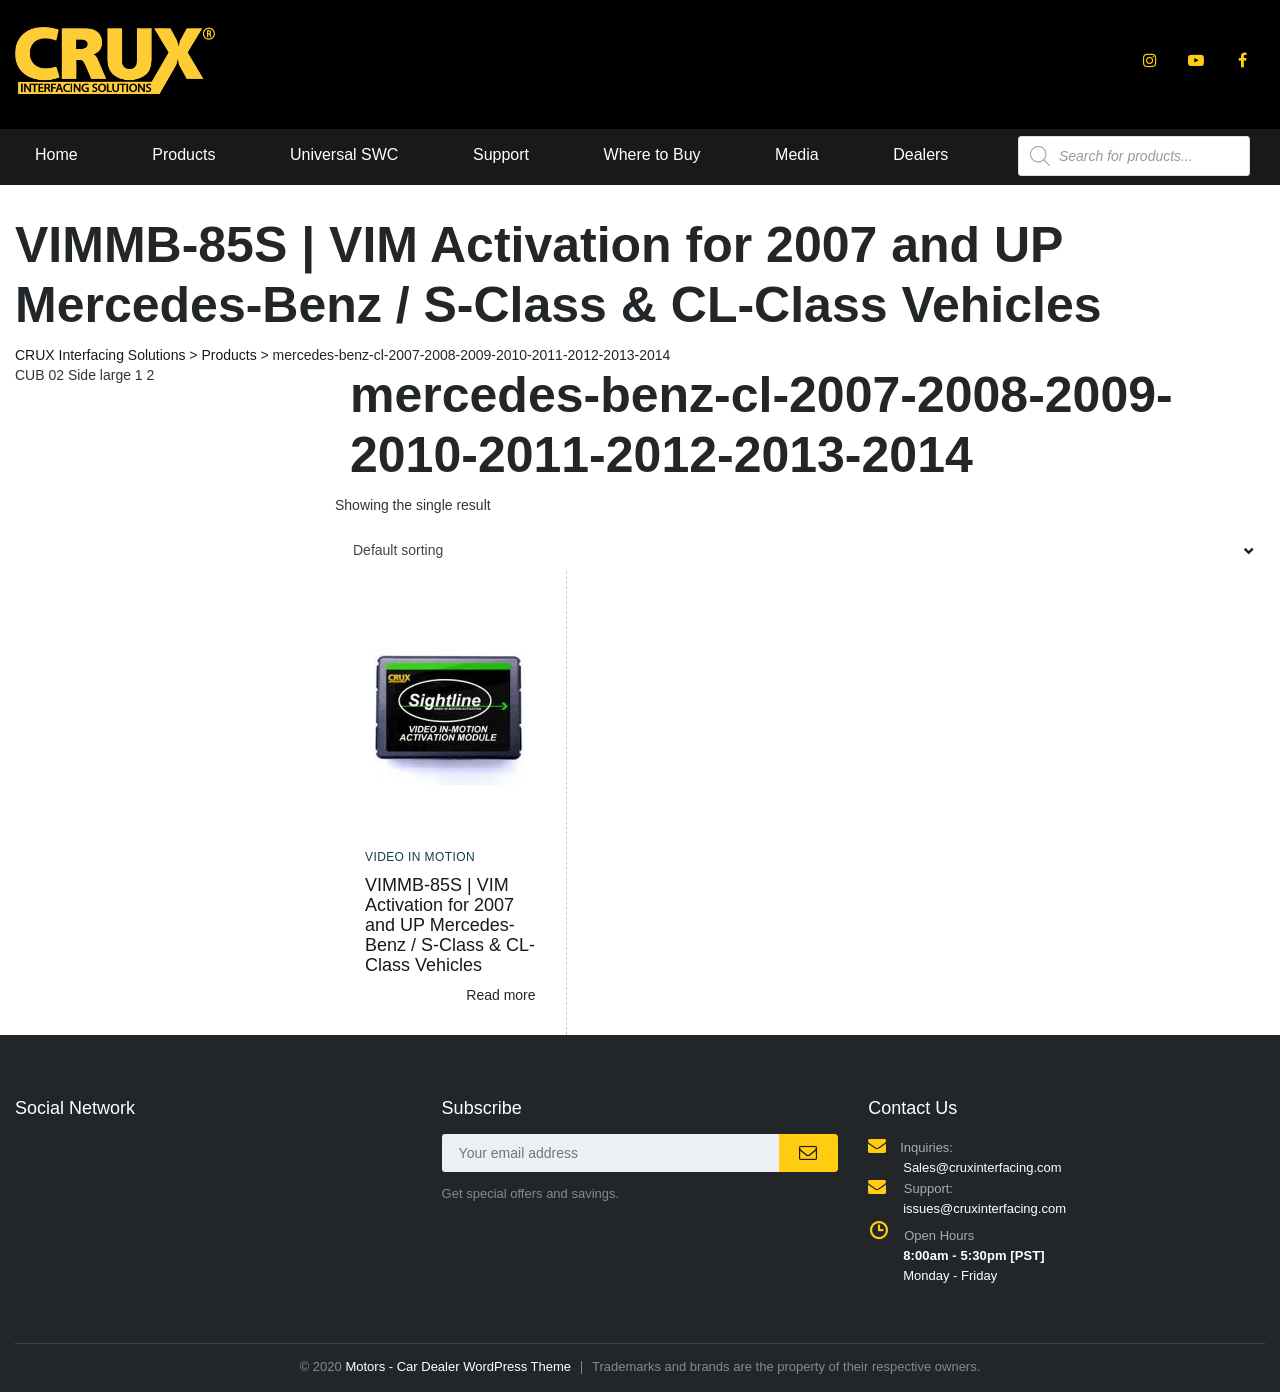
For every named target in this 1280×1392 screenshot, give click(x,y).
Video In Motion (420, 857)
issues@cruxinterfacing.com (984, 1208)
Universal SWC (344, 154)
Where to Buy (652, 154)
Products (183, 154)
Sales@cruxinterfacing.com (982, 1167)
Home (56, 154)
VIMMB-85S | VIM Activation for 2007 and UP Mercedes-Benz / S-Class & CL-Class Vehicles (450, 925)
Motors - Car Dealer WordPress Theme (458, 1366)
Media (797, 154)
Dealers (920, 154)
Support (501, 154)
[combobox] (800, 550)
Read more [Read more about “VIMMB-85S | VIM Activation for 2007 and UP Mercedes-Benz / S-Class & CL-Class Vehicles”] (500, 995)
